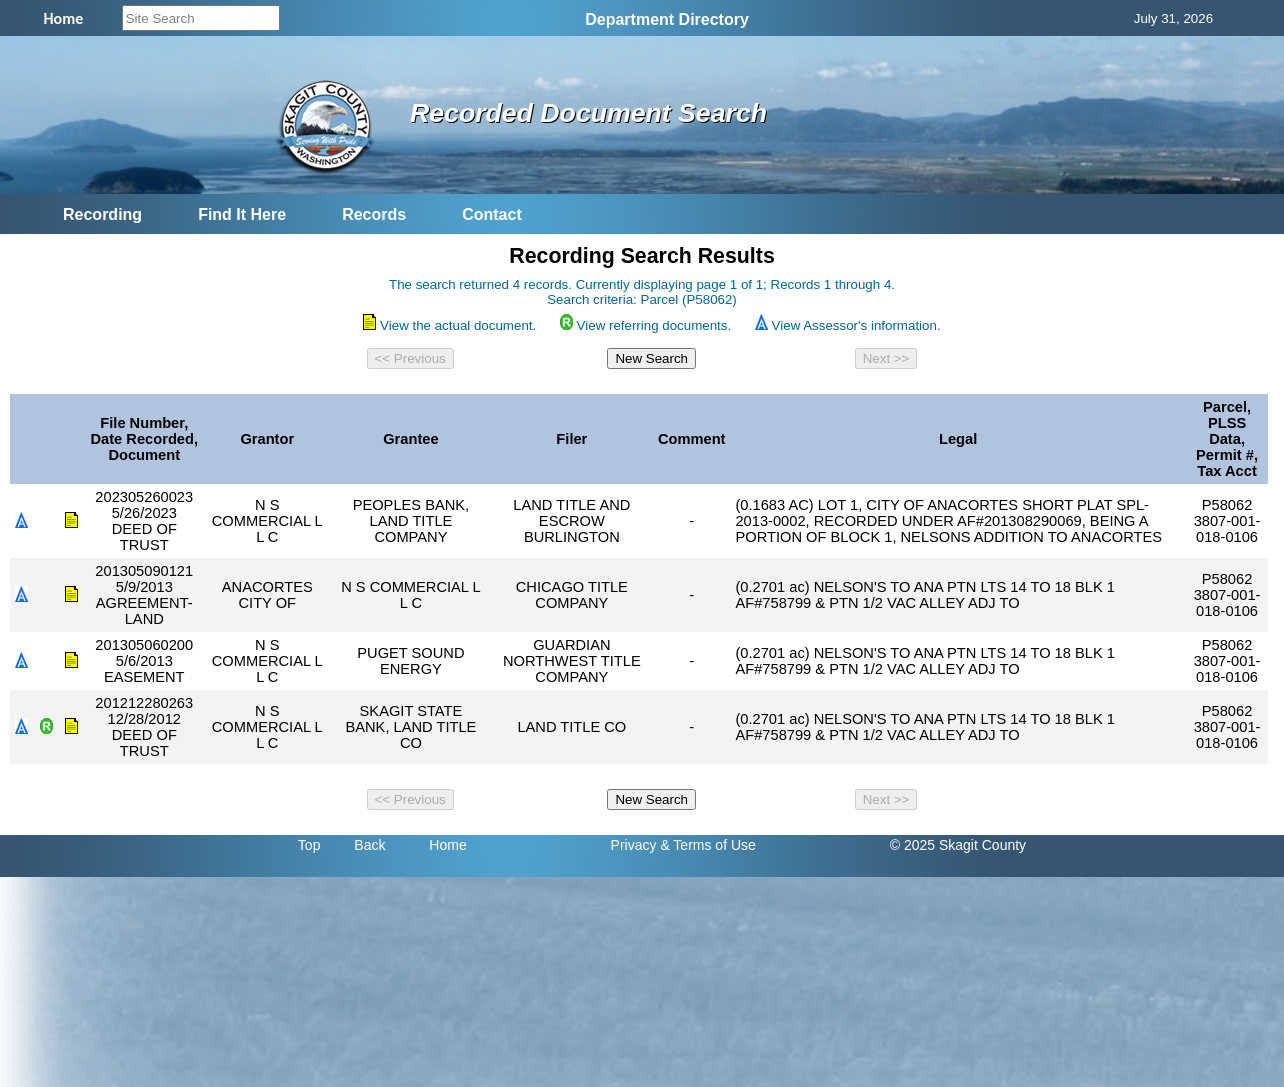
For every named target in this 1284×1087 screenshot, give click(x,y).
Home (447, 845)
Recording (102, 214)
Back (369, 845)
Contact (492, 214)
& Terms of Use (707, 845)
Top (309, 845)
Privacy (634, 845)
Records (374, 214)
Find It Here (242, 214)
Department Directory (667, 19)
